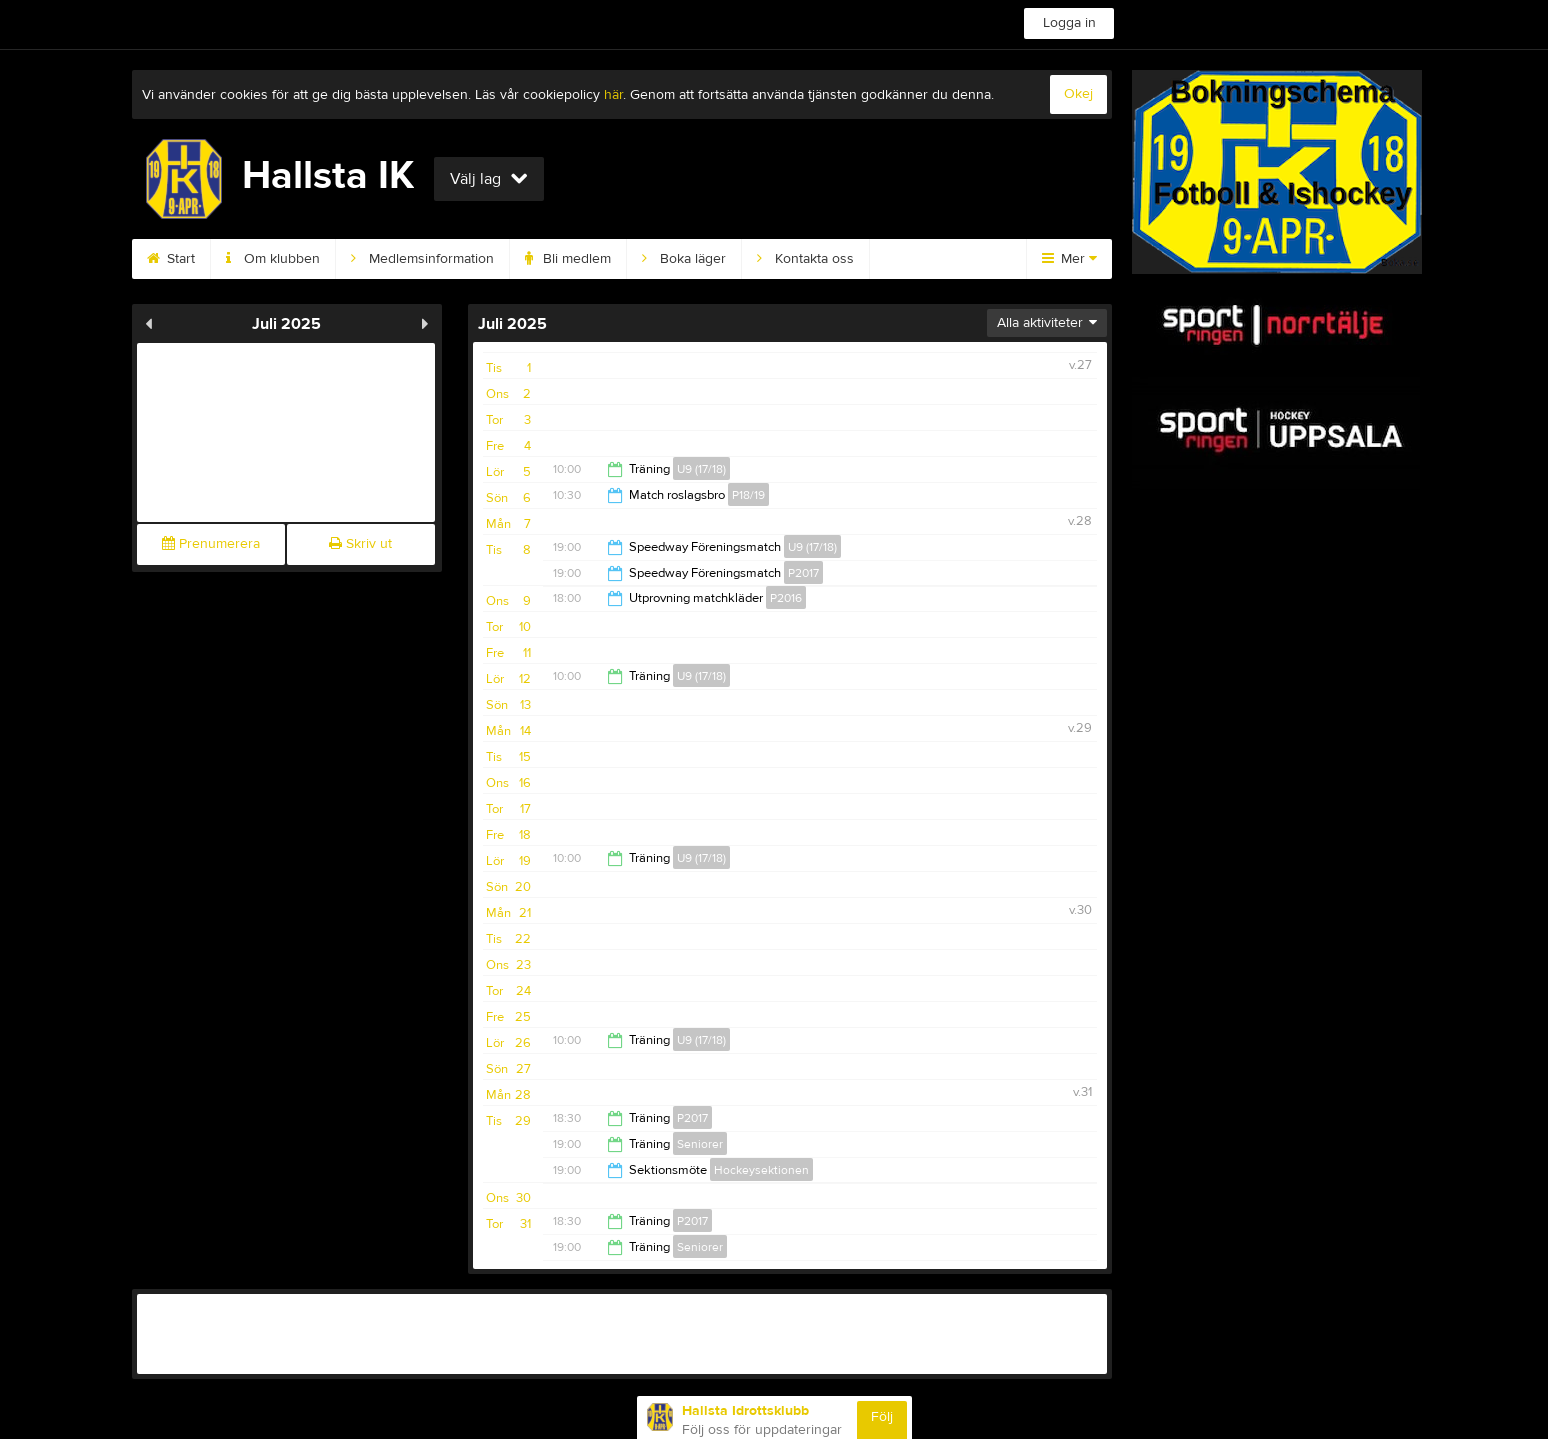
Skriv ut (360, 544)
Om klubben (273, 259)
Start (171, 259)
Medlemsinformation (422, 259)
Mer (1069, 259)
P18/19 (748, 495)
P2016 (786, 598)
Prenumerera (211, 544)
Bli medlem (568, 259)
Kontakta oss (805, 259)
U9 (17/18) (701, 469)
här (613, 95)
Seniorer (700, 1144)
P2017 (803, 573)
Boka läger (684, 259)
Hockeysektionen (761, 1170)
